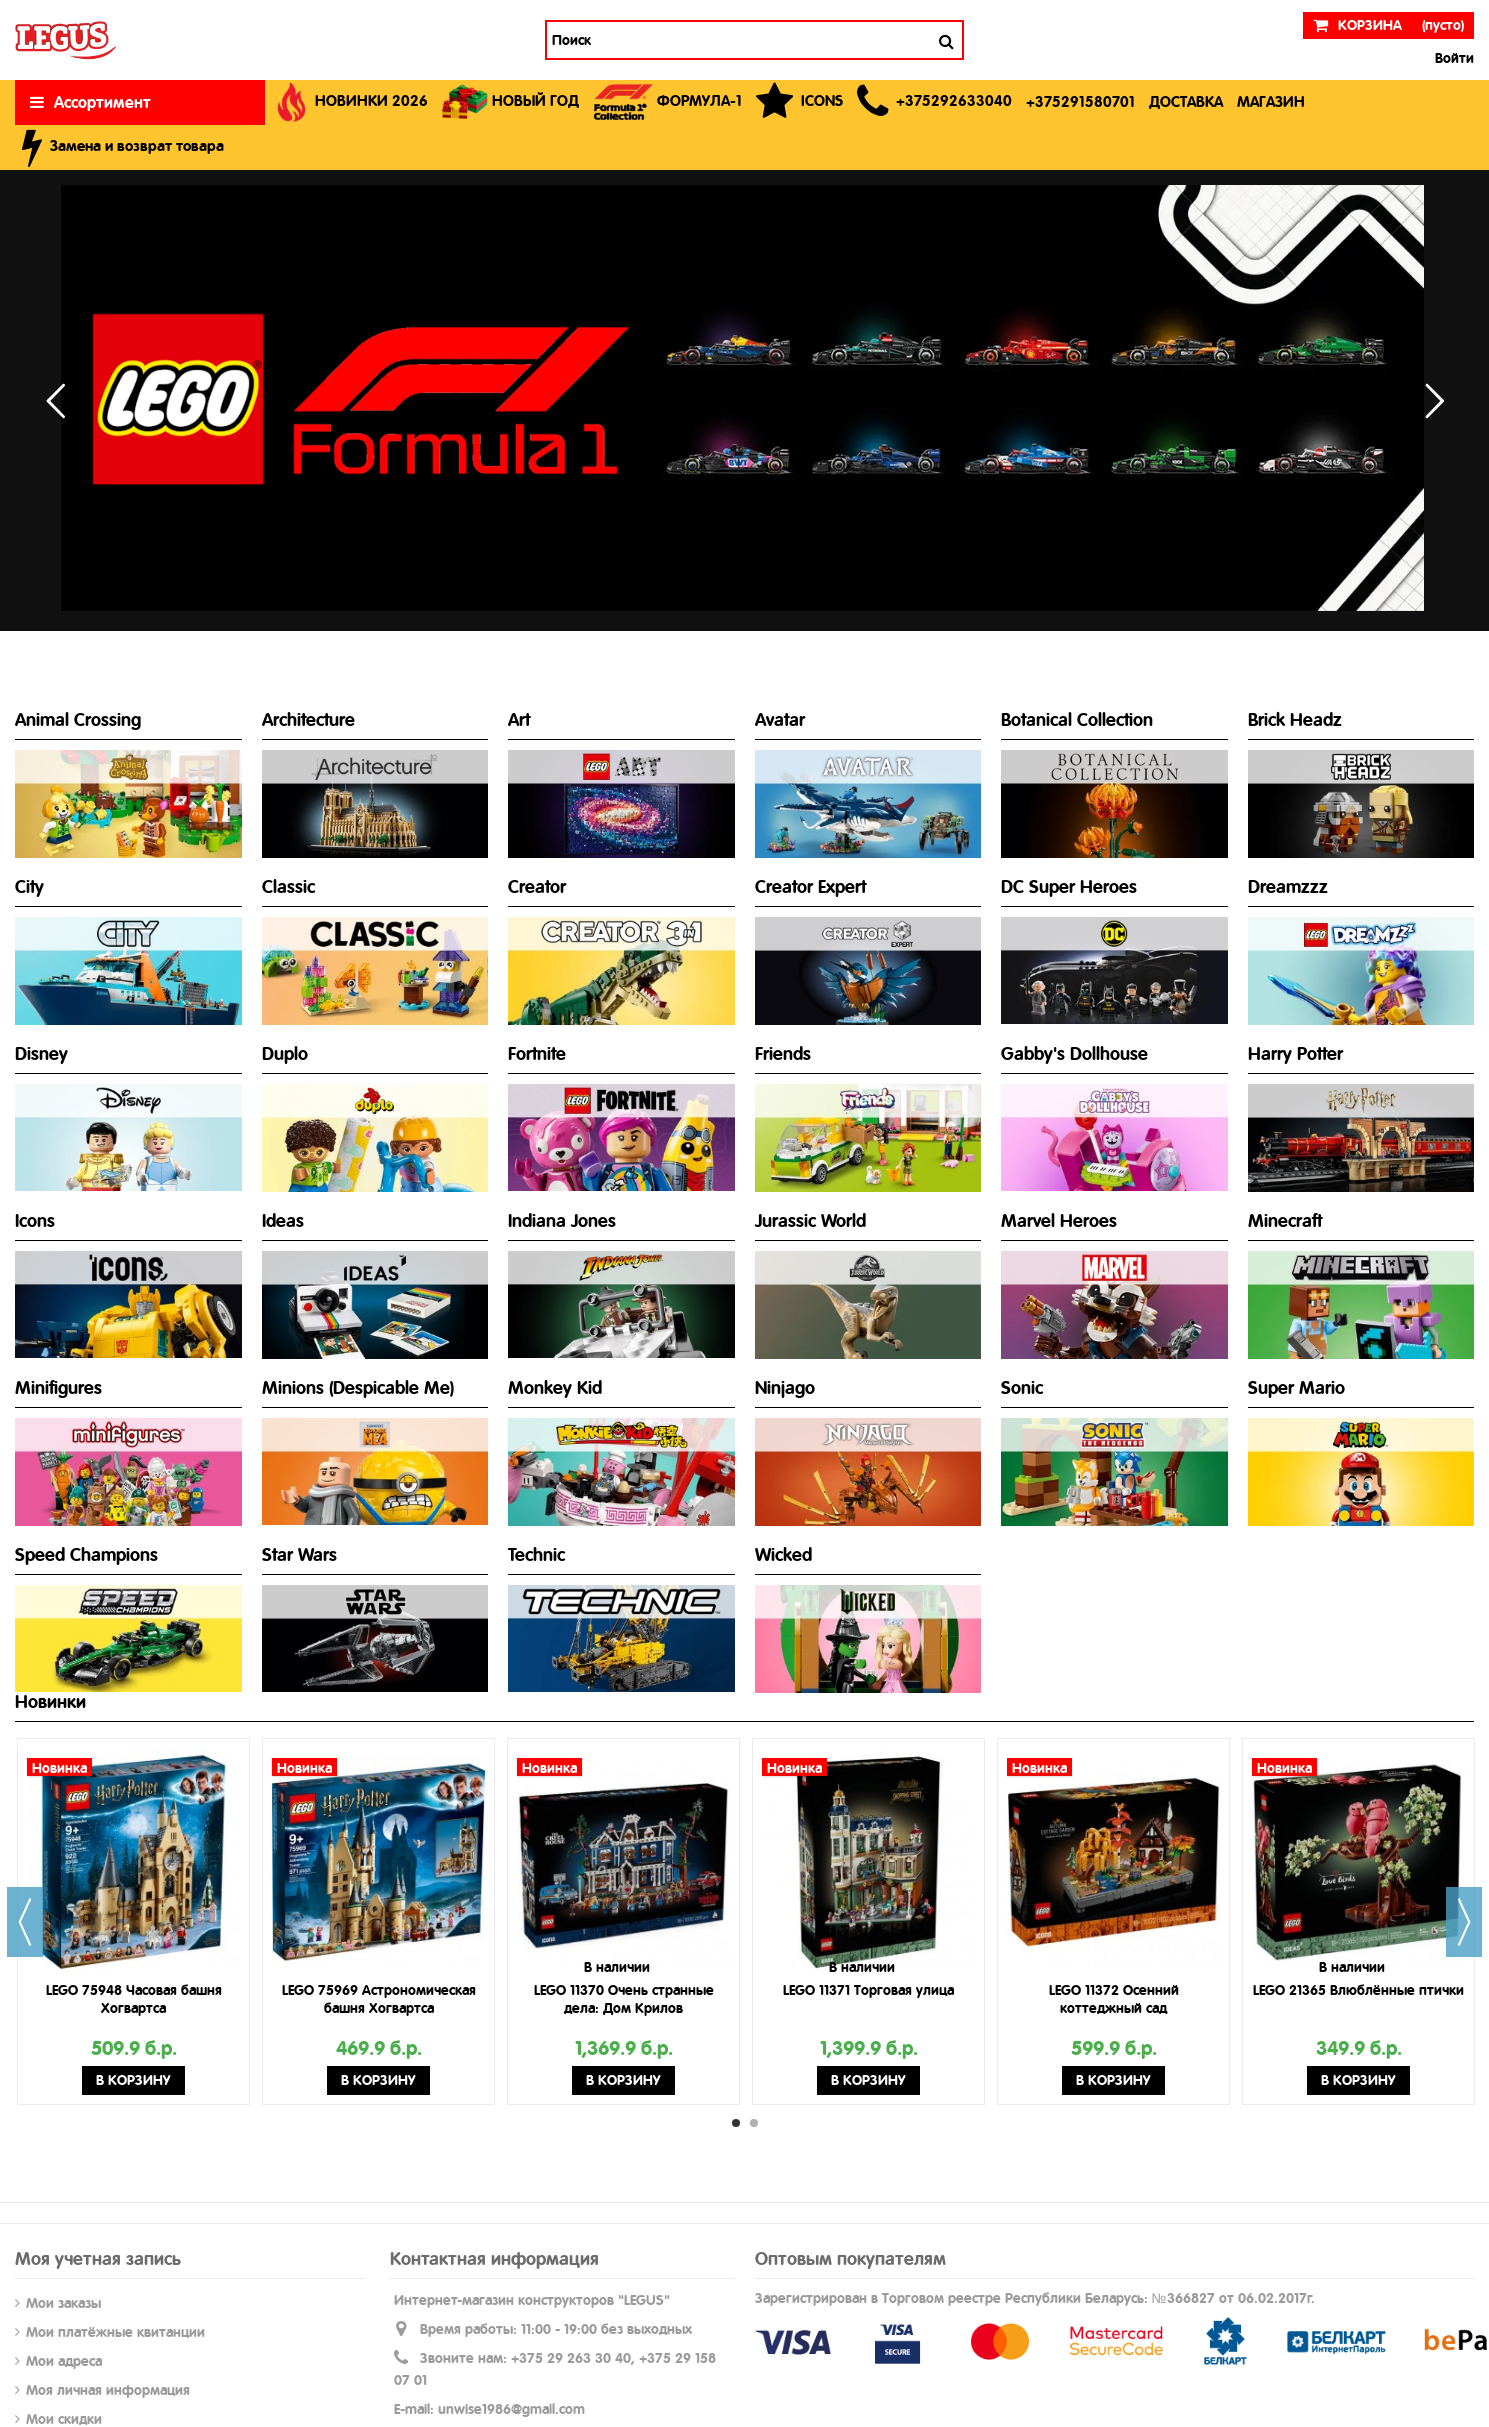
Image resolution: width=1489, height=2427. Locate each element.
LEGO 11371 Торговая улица (868, 1990)
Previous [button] (25, 1922)
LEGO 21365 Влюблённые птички (1358, 1990)
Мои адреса (64, 2361)
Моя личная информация (108, 2390)
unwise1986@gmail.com (511, 2409)
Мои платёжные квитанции (115, 2332)
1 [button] (736, 2123)
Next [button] (1464, 1922)
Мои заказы (63, 2303)
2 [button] (754, 2123)
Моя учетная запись (98, 2258)
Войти (1452, 58)
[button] (934, 102)
